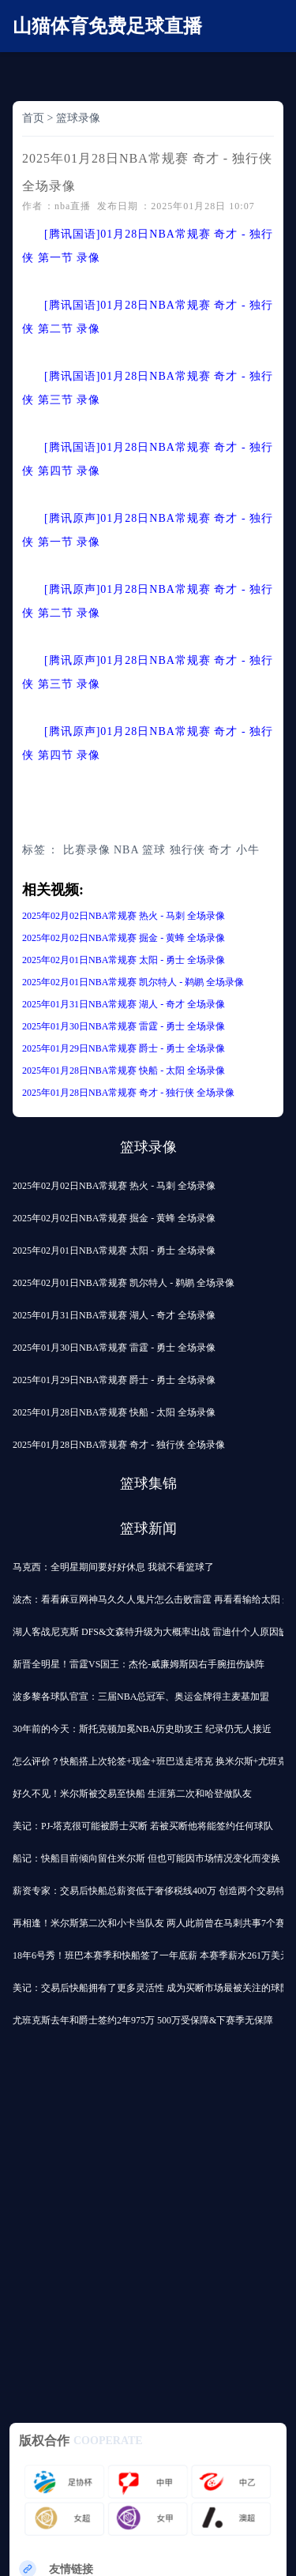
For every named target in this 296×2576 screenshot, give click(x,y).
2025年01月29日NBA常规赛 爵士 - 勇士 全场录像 (123, 1048)
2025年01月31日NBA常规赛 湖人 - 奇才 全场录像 (123, 1004)
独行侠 (187, 850)
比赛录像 (87, 850)
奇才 (220, 850)
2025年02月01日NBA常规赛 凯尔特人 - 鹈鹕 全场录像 (133, 982)
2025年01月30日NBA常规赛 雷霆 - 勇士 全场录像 (123, 1026)
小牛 (248, 850)
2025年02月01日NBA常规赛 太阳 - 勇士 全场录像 (123, 960)
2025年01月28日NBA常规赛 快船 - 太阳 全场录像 (123, 1070)
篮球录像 (78, 118)
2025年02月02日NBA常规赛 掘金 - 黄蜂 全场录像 (123, 937)
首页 (33, 118)
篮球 (154, 850)
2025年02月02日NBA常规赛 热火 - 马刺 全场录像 (123, 915)
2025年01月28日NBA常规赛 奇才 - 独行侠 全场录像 (128, 1092)
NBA (126, 850)
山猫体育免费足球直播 (107, 26)
